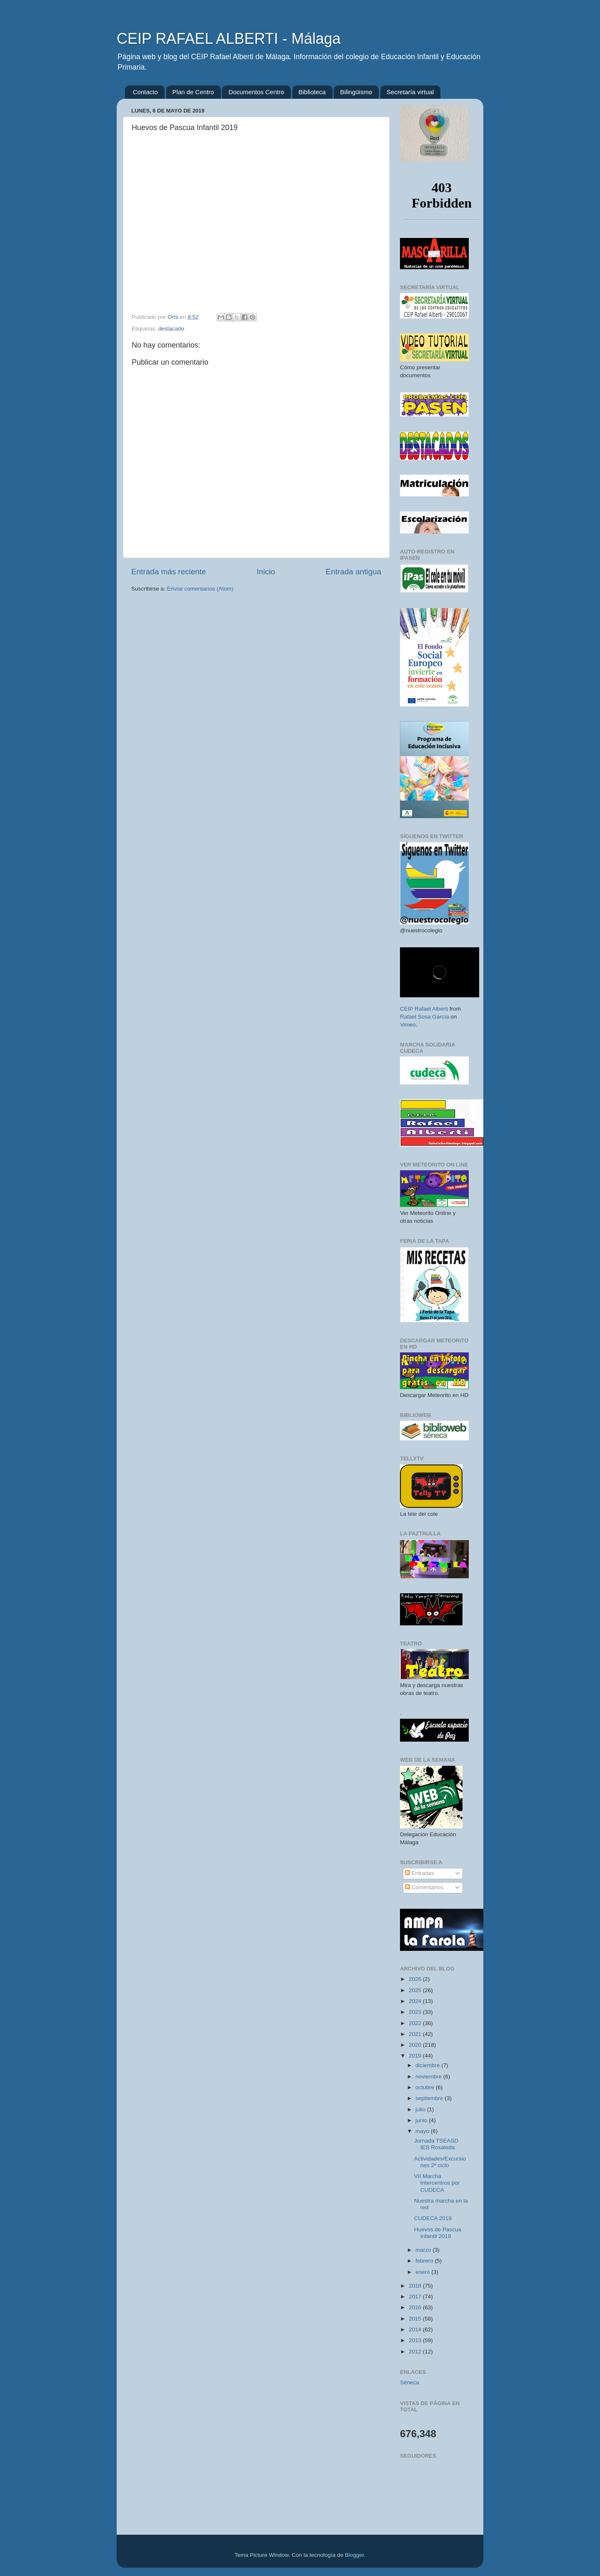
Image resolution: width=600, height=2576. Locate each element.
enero (423, 2272)
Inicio (266, 571)
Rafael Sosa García (424, 1017)
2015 (416, 2319)
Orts (174, 317)
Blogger (354, 2555)
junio (422, 2120)
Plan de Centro (193, 91)
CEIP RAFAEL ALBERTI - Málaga (229, 38)
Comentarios (424, 1887)
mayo (423, 2131)
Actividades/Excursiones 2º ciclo (440, 2161)
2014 (416, 2329)
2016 (416, 2307)
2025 (416, 1990)
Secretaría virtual (410, 91)
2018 (416, 2286)
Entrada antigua (353, 571)
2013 (416, 2340)
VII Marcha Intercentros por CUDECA (437, 2183)
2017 (416, 2296)
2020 (416, 2045)
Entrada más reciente (168, 571)
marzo (423, 2250)
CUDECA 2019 (433, 2218)
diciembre (428, 2065)
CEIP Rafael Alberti (424, 1009)
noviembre (429, 2076)
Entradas (419, 1873)
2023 (416, 2012)
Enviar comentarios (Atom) (200, 589)
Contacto (145, 91)
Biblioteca (312, 91)
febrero (425, 2261)
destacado (171, 328)
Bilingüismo (356, 91)
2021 (416, 2034)
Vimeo (408, 1024)
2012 (416, 2351)
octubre (425, 2087)
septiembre (430, 2098)
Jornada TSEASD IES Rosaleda (436, 2144)
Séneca (409, 2382)
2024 (416, 2001)
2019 (416, 2056)
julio (421, 2109)
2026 (416, 1979)
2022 (416, 2023)
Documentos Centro (256, 91)
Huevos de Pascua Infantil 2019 (437, 2232)
